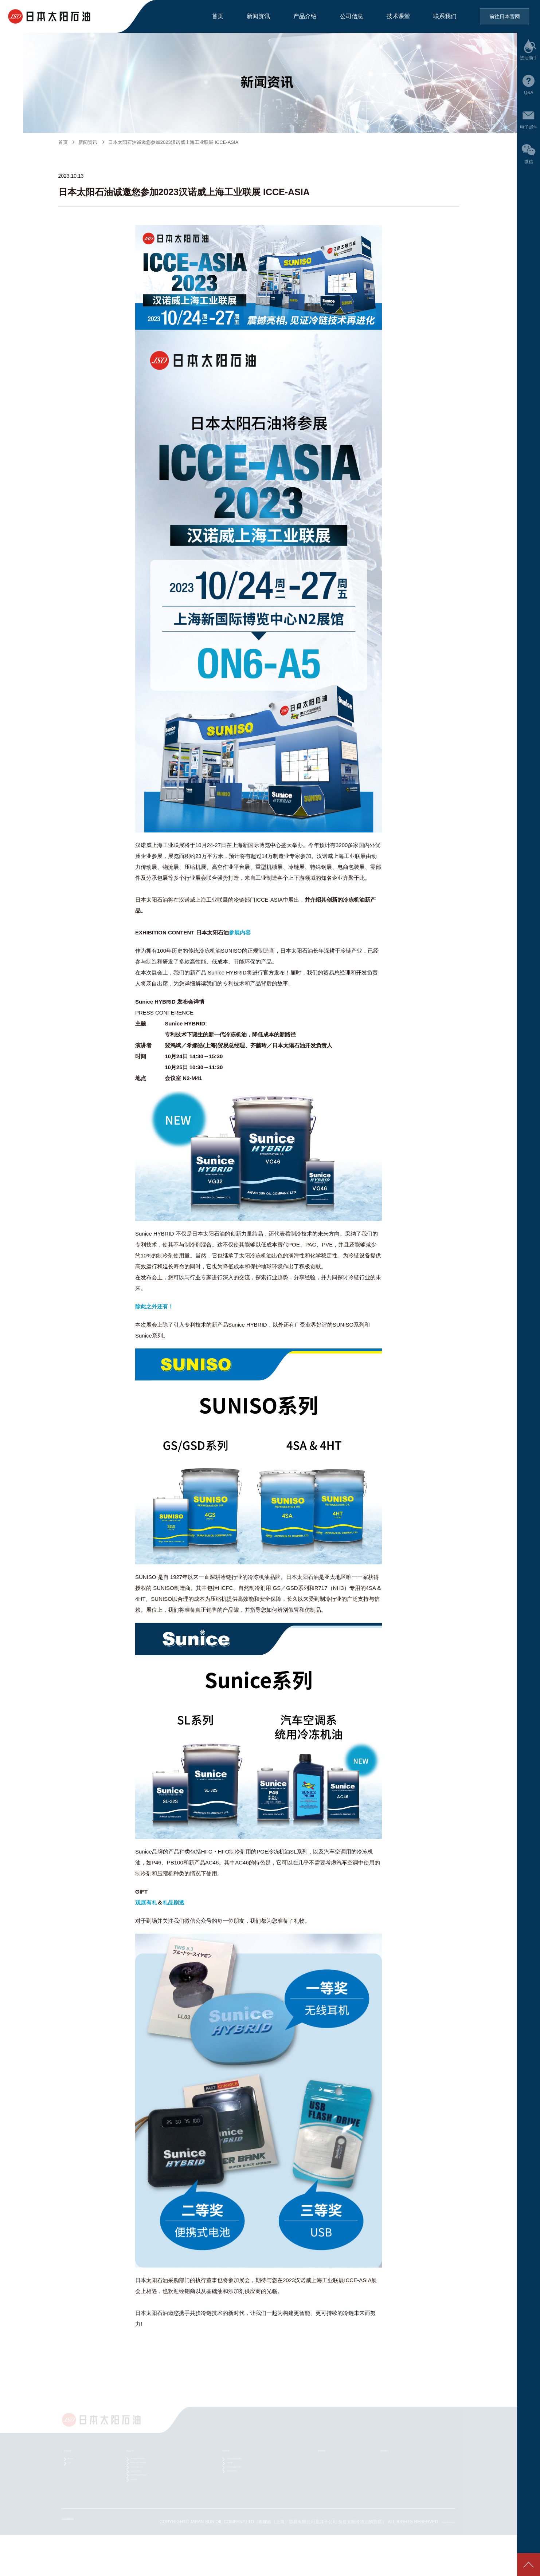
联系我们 (445, 16)
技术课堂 (398, 16)
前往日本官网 (504, 16)
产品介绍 (305, 16)
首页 (217, 16)
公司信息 (351, 16)
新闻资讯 (258, 16)
